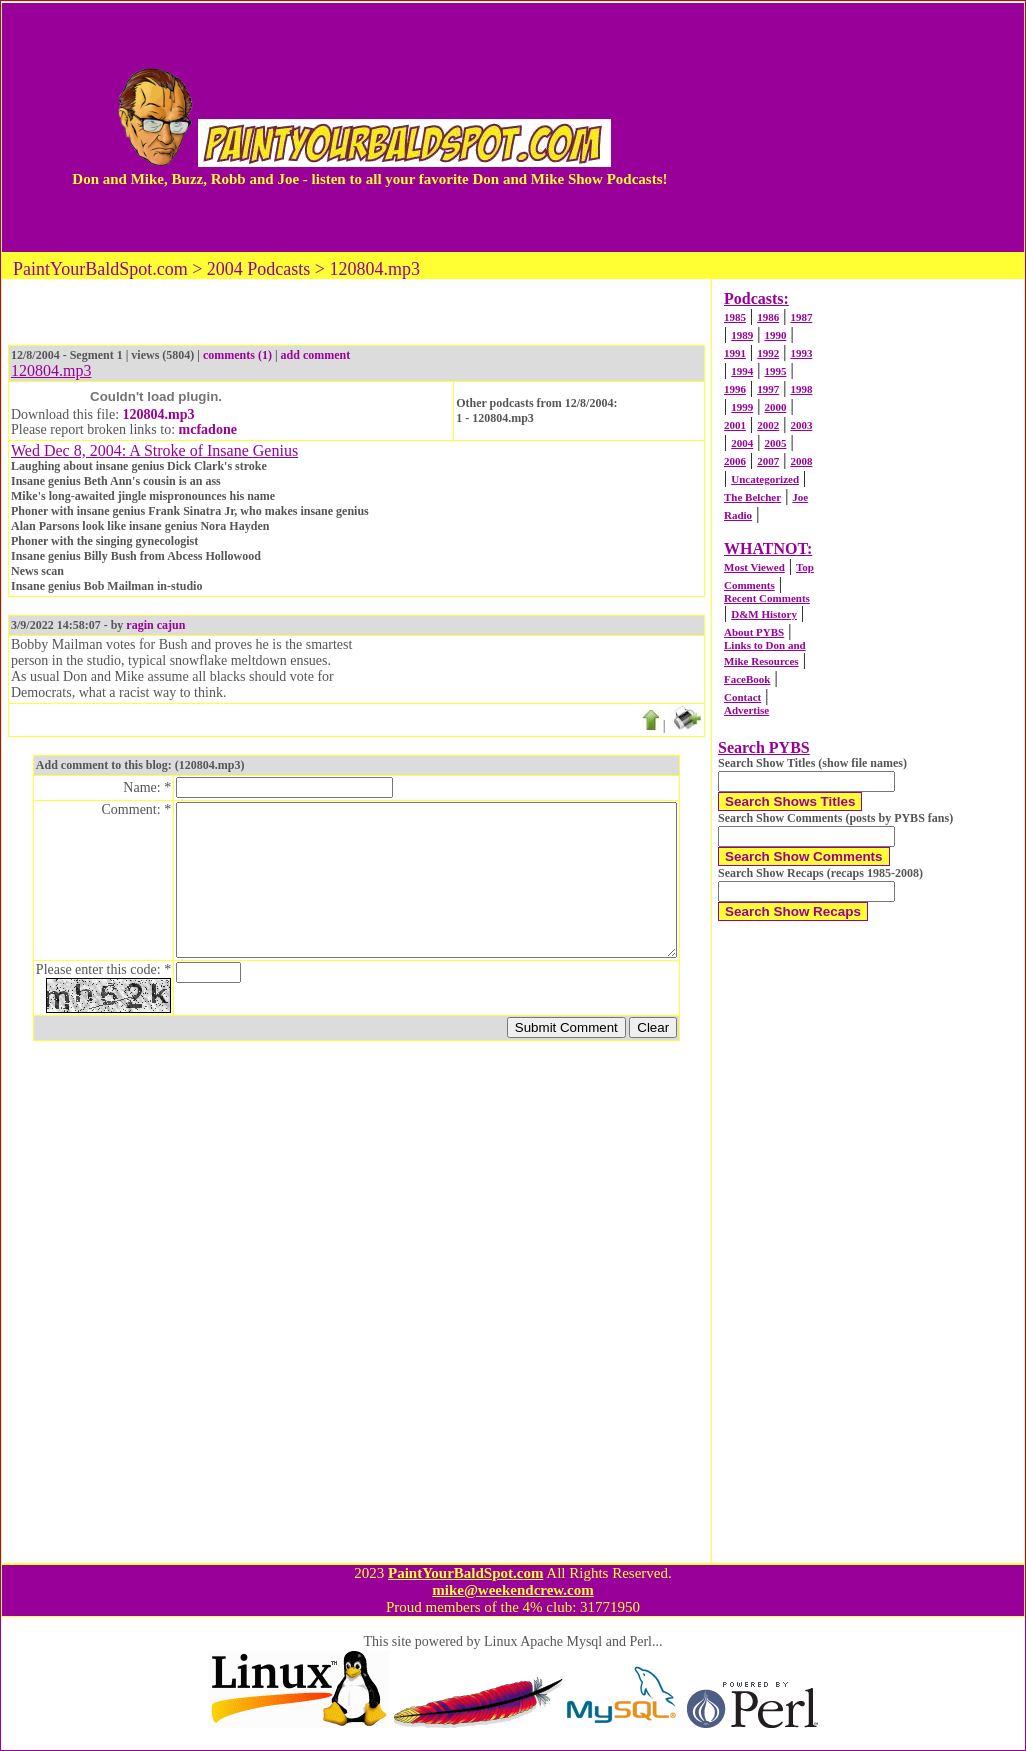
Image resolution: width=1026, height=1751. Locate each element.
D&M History (764, 614)
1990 (775, 335)
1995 (775, 371)
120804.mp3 (159, 414)
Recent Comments (767, 598)
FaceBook (747, 679)
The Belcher (752, 497)
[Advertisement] (851, 127)
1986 (768, 317)
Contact (742, 697)
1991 (735, 353)
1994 (742, 371)
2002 (768, 425)
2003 (801, 425)
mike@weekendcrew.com (513, 1590)
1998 (801, 389)
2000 (775, 407)
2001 (735, 425)
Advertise (746, 710)
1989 (742, 335)
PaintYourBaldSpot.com (465, 1573)
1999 (742, 407)
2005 (775, 443)
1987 (801, 317)
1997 (768, 389)
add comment (316, 355)
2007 (768, 461)
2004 (742, 443)
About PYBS (754, 632)
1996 (735, 389)
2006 (735, 461)
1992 (768, 353)
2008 (801, 461)
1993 (801, 353)
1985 (735, 317)
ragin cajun (155, 625)
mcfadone (208, 429)
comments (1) (237, 355)
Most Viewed (754, 567)
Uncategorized (765, 479)
